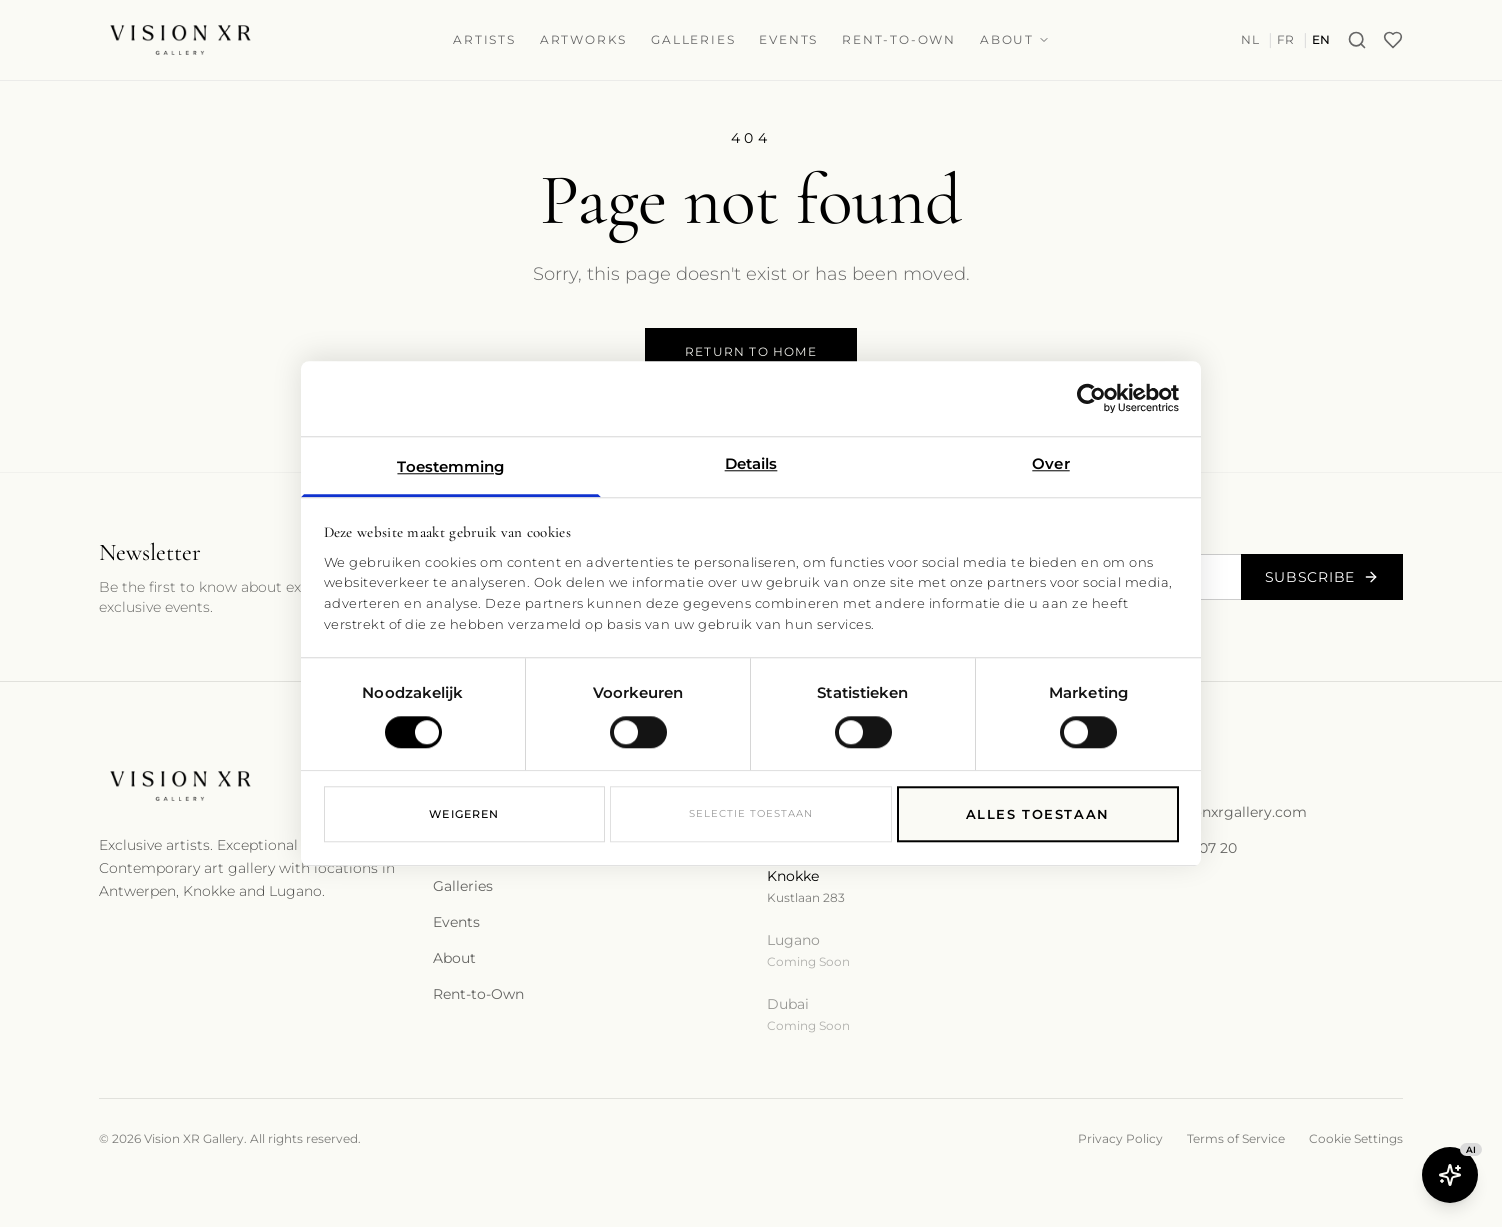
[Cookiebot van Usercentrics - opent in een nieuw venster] (1091, 398)
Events (788, 39)
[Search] (1357, 40)
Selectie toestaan (751, 814)
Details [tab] (751, 463)
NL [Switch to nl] (1250, 39)
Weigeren (464, 815)
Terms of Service (1236, 1138)
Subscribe (1322, 577)
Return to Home (751, 351)
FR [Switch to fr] (1286, 39)
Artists (484, 39)
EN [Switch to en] (1321, 39)
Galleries (693, 39)
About (1015, 39)
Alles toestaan (1038, 815)
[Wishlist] (1393, 40)
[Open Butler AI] (1450, 1175)
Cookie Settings (1356, 1138)
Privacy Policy (1120, 1138)
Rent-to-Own (899, 39)
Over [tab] (1050, 463)
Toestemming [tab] (450, 466)
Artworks (583, 39)
